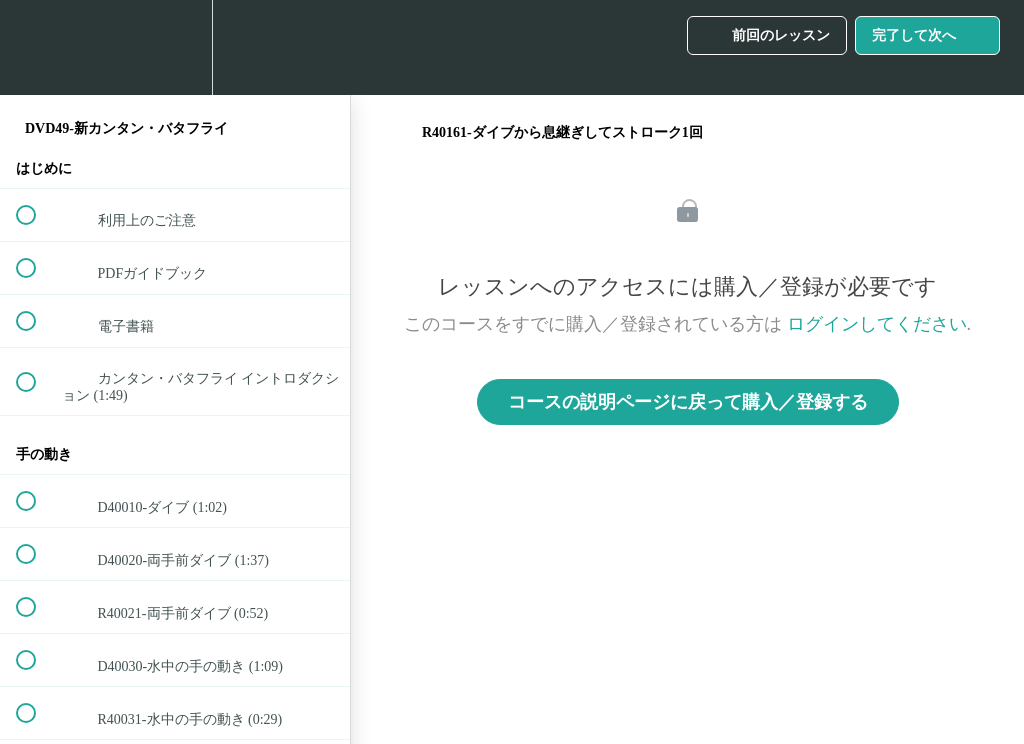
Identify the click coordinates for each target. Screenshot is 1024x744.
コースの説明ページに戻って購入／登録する (688, 402)
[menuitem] (175, 47)
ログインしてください (877, 324)
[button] (37, 47)
